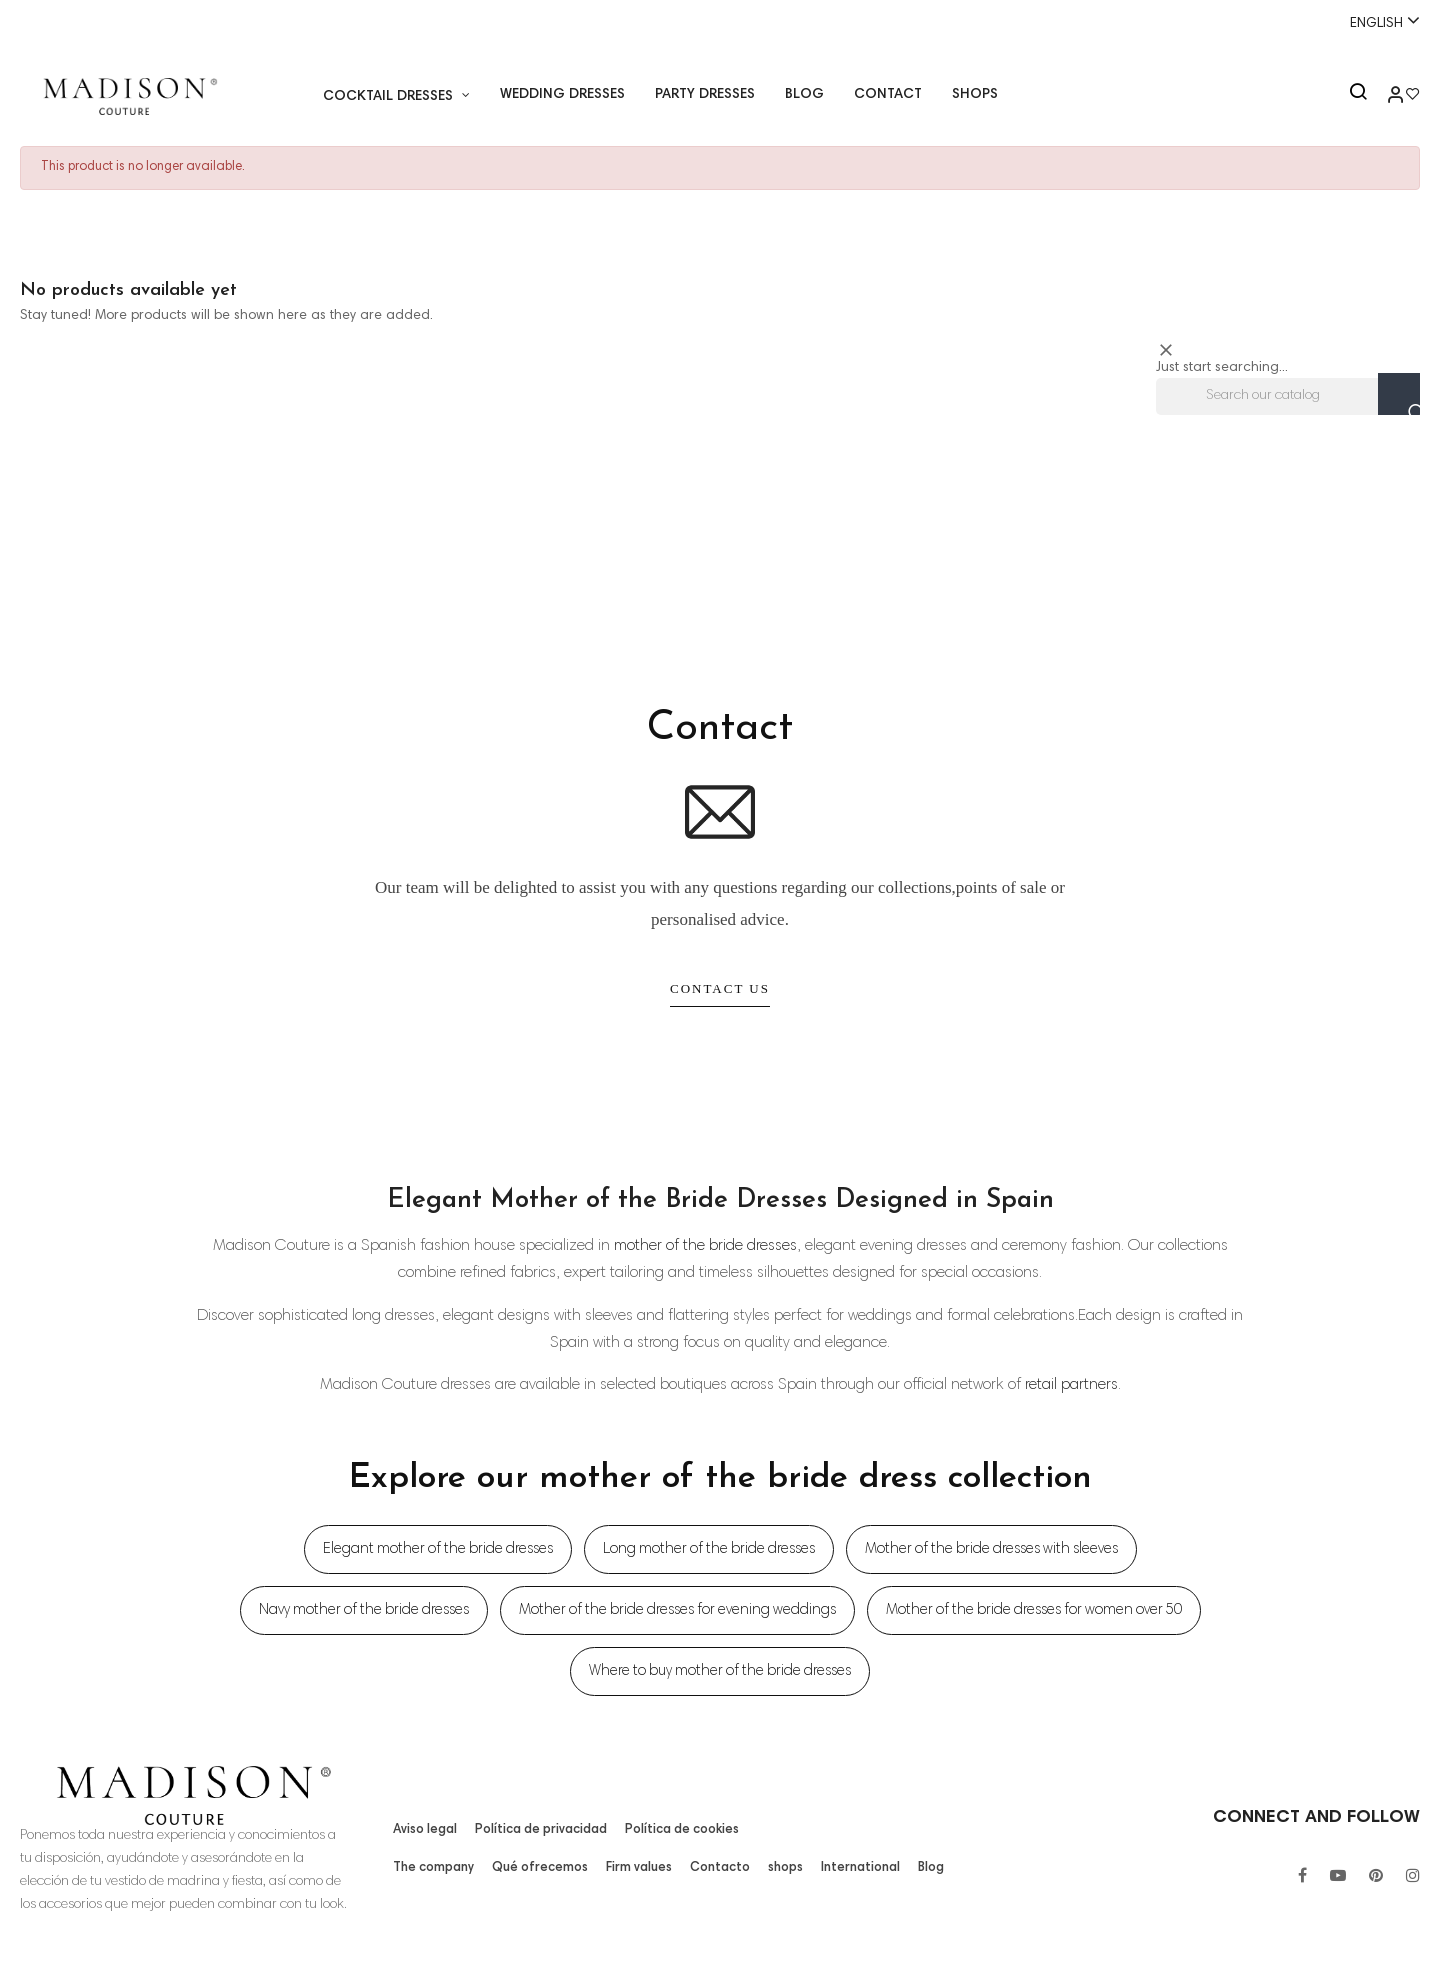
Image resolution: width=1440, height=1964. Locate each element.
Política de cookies (672, 1830)
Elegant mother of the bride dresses (438, 1549)
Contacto (716, 1868)
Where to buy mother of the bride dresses (720, 1671)
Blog (921, 1868)
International (853, 1868)
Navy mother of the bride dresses (364, 1610)
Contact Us (720, 988)
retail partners (1071, 1385)
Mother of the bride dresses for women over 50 (1034, 1610)
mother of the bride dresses (705, 1246)
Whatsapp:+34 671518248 (719, 23)
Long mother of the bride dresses (709, 1549)
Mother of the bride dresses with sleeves (991, 1549)
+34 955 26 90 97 (82, 23)
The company (434, 1868)
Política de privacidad (537, 1830)
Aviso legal (424, 1830)
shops (779, 1868)
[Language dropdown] (1376, 22)
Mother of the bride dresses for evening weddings (677, 1610)
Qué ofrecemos (538, 1868)
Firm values (636, 1868)
